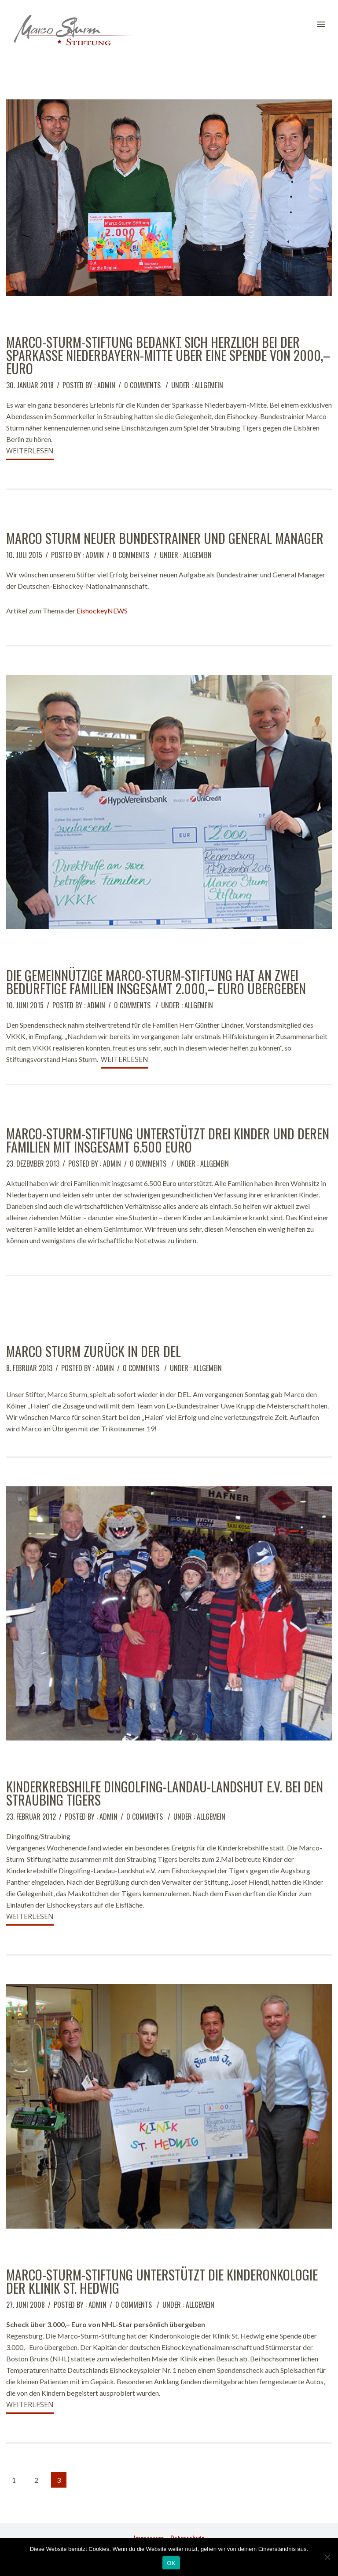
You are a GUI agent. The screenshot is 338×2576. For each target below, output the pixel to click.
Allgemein (209, 385)
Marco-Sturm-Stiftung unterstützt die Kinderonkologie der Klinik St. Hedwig (162, 2281)
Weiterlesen (30, 451)
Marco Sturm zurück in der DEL (93, 1351)
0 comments (142, 385)
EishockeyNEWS (102, 610)
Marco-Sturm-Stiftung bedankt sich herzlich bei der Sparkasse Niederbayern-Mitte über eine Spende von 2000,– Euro (168, 355)
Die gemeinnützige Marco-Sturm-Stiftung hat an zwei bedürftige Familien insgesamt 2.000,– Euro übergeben (156, 982)
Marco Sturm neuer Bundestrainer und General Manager (164, 538)
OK (171, 2563)
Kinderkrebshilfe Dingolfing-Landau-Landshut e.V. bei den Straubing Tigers (164, 1793)
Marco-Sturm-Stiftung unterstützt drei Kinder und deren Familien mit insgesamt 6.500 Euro (167, 1140)
